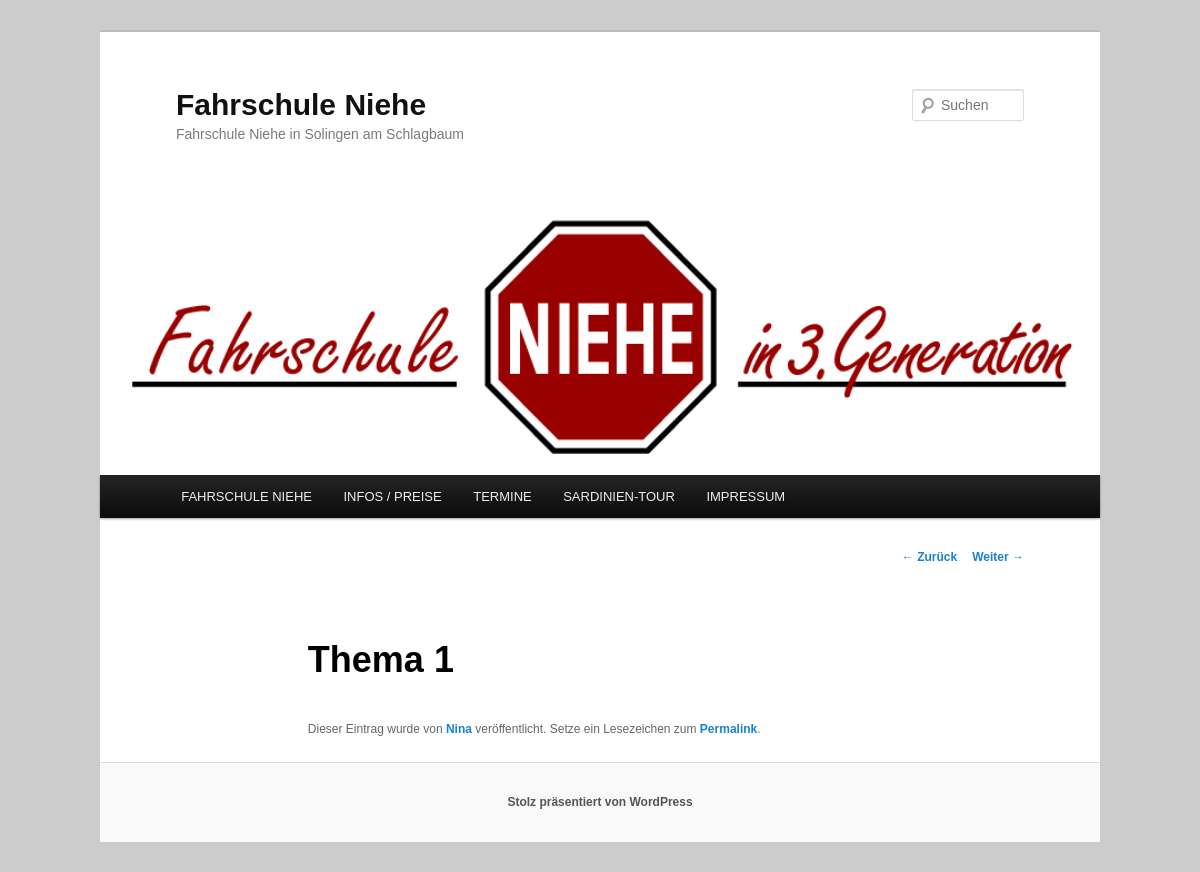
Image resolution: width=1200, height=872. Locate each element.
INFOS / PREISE (392, 496)
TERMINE (502, 496)
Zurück (929, 557)
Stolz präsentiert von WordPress (599, 802)
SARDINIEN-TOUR (619, 496)
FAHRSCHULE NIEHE (246, 496)
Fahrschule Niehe (301, 104)
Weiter (998, 557)
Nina (459, 729)
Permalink (728, 729)
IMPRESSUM (745, 496)
